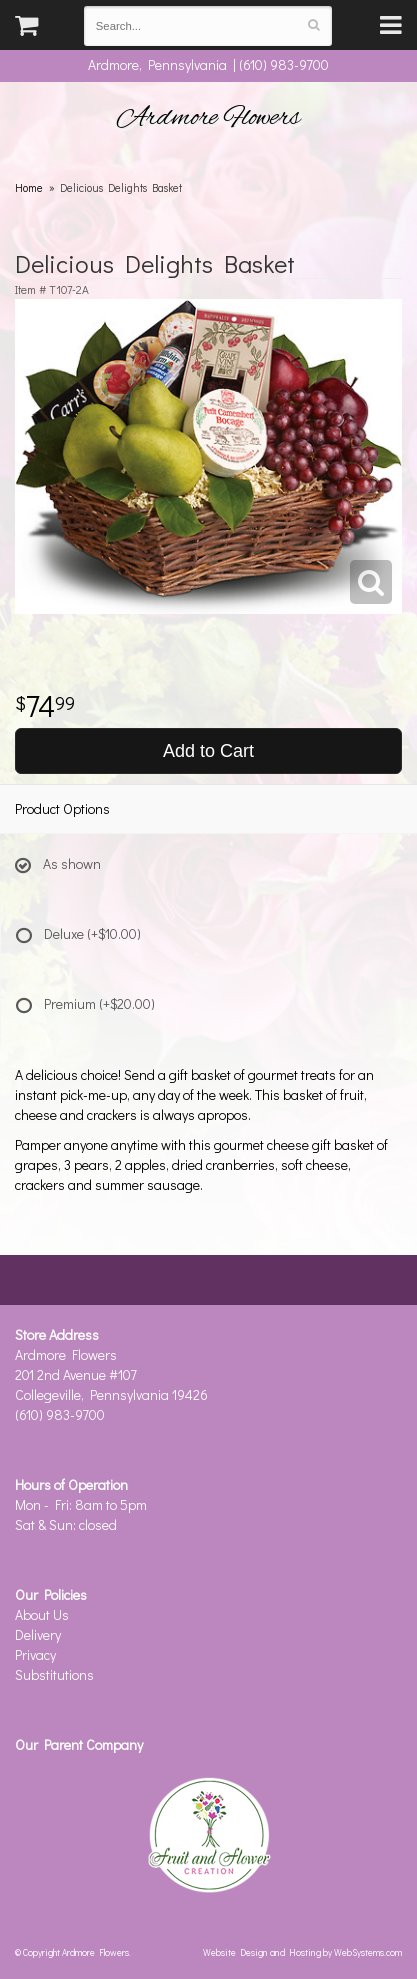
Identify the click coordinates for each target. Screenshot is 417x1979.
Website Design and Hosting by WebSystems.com (302, 1952)
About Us (42, 1614)
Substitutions (54, 1674)
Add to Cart (208, 751)
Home (29, 187)
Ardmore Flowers (209, 118)
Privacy (35, 1654)
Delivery (38, 1634)
